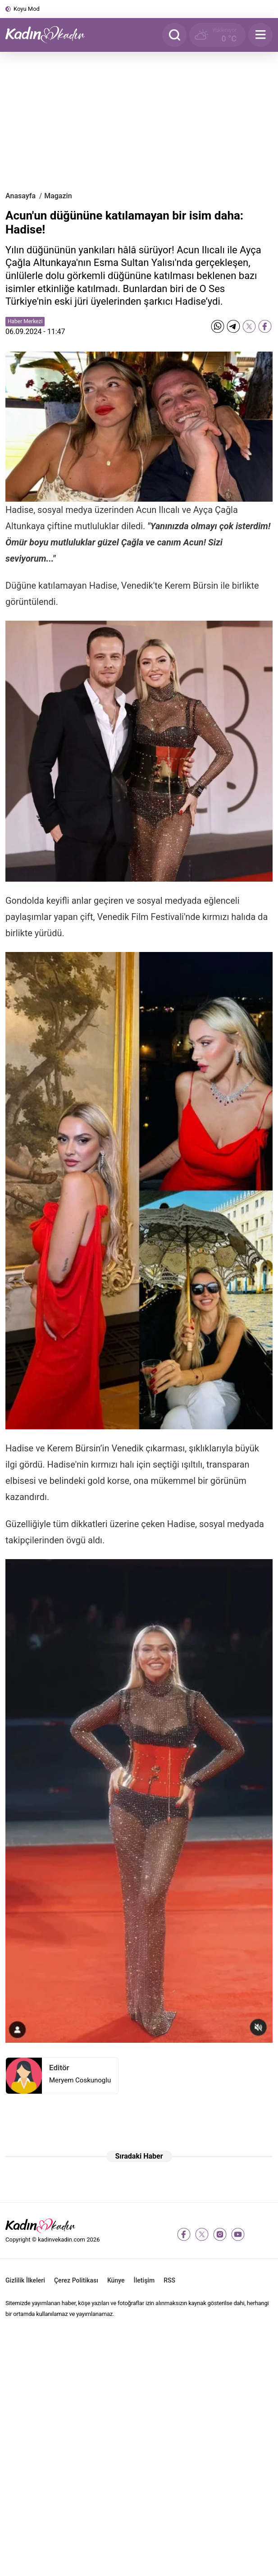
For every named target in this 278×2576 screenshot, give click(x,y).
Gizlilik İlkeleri (25, 2280)
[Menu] (260, 35)
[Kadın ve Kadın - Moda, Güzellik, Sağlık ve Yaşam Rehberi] (50, 35)
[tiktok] (256, 2234)
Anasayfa (20, 196)
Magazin (58, 196)
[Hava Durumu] (217, 35)
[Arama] (174, 35)
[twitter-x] (202, 2234)
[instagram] (220, 2234)
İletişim (144, 2280)
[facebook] (184, 2234)
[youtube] (238, 2234)
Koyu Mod (27, 8)
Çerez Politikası (76, 2280)
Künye (116, 2280)
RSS (169, 2280)
